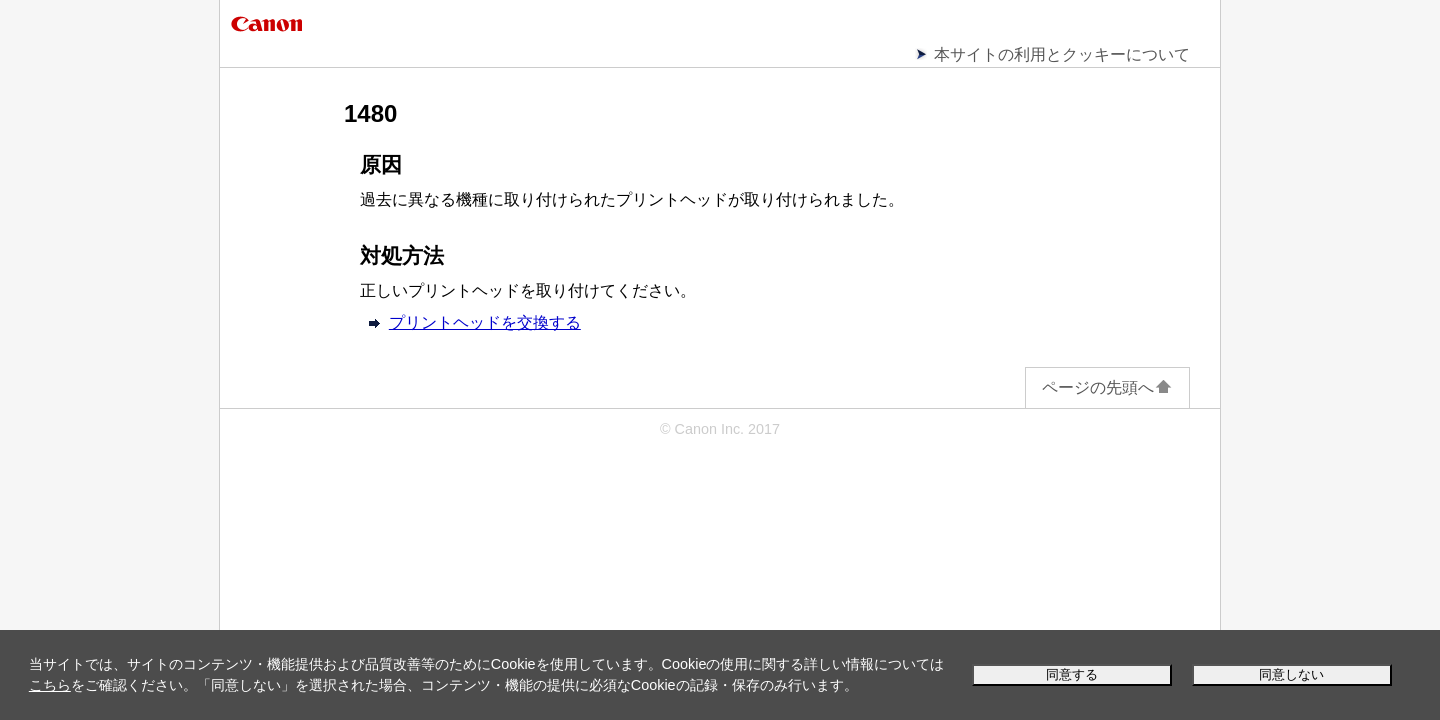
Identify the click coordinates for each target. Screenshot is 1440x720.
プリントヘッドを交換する (485, 322)
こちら (50, 685)
